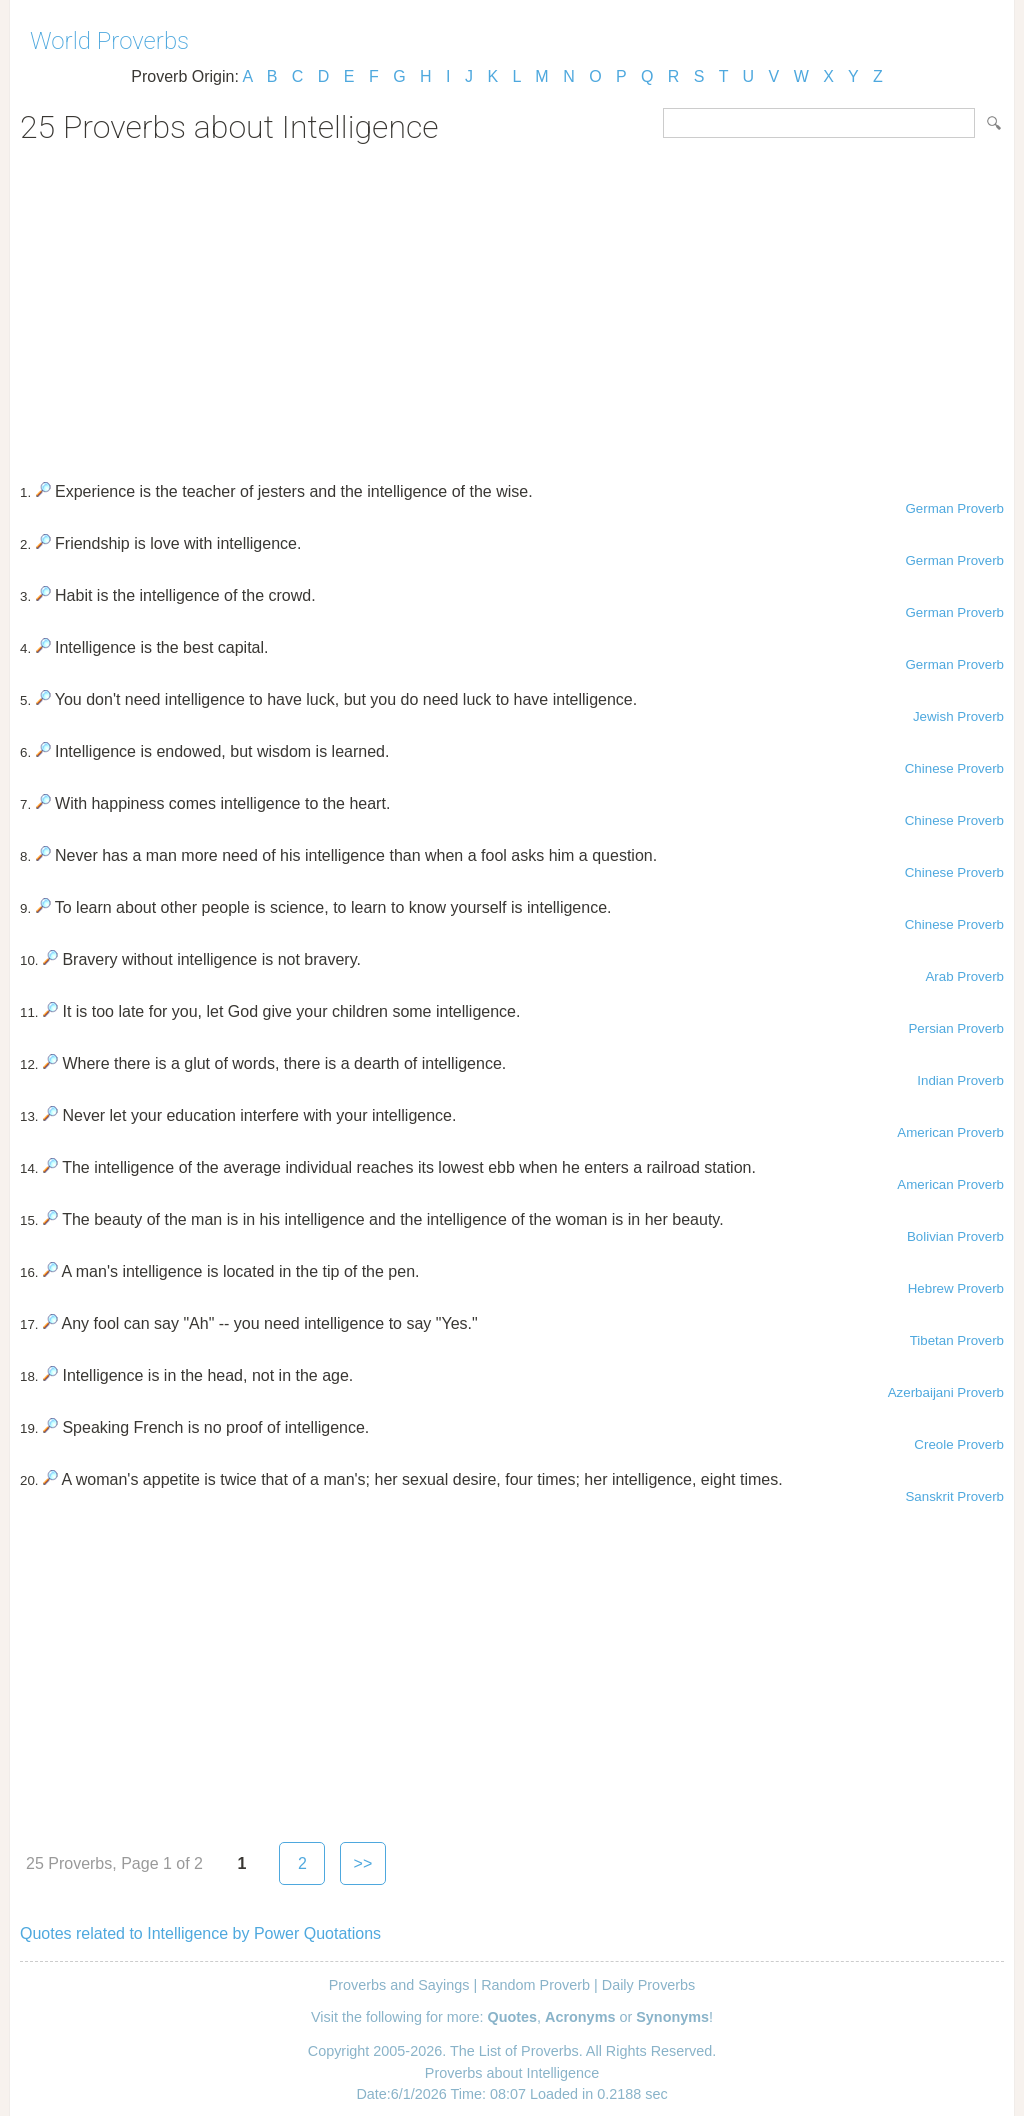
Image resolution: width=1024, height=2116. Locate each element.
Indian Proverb (960, 1080)
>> (363, 1863)
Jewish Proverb (958, 716)
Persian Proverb (956, 1028)
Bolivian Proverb (955, 1236)
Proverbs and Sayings (399, 1985)
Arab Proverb (964, 976)
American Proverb (950, 1132)
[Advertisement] (512, 306)
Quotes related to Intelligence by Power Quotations (200, 1933)
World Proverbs (109, 41)
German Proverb (954, 508)
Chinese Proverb (954, 768)
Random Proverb (535, 1985)
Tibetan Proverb (957, 1340)
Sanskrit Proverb (954, 1496)
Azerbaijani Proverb (946, 1392)
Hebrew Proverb (956, 1288)
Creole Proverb (959, 1444)
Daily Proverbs (649, 1985)
